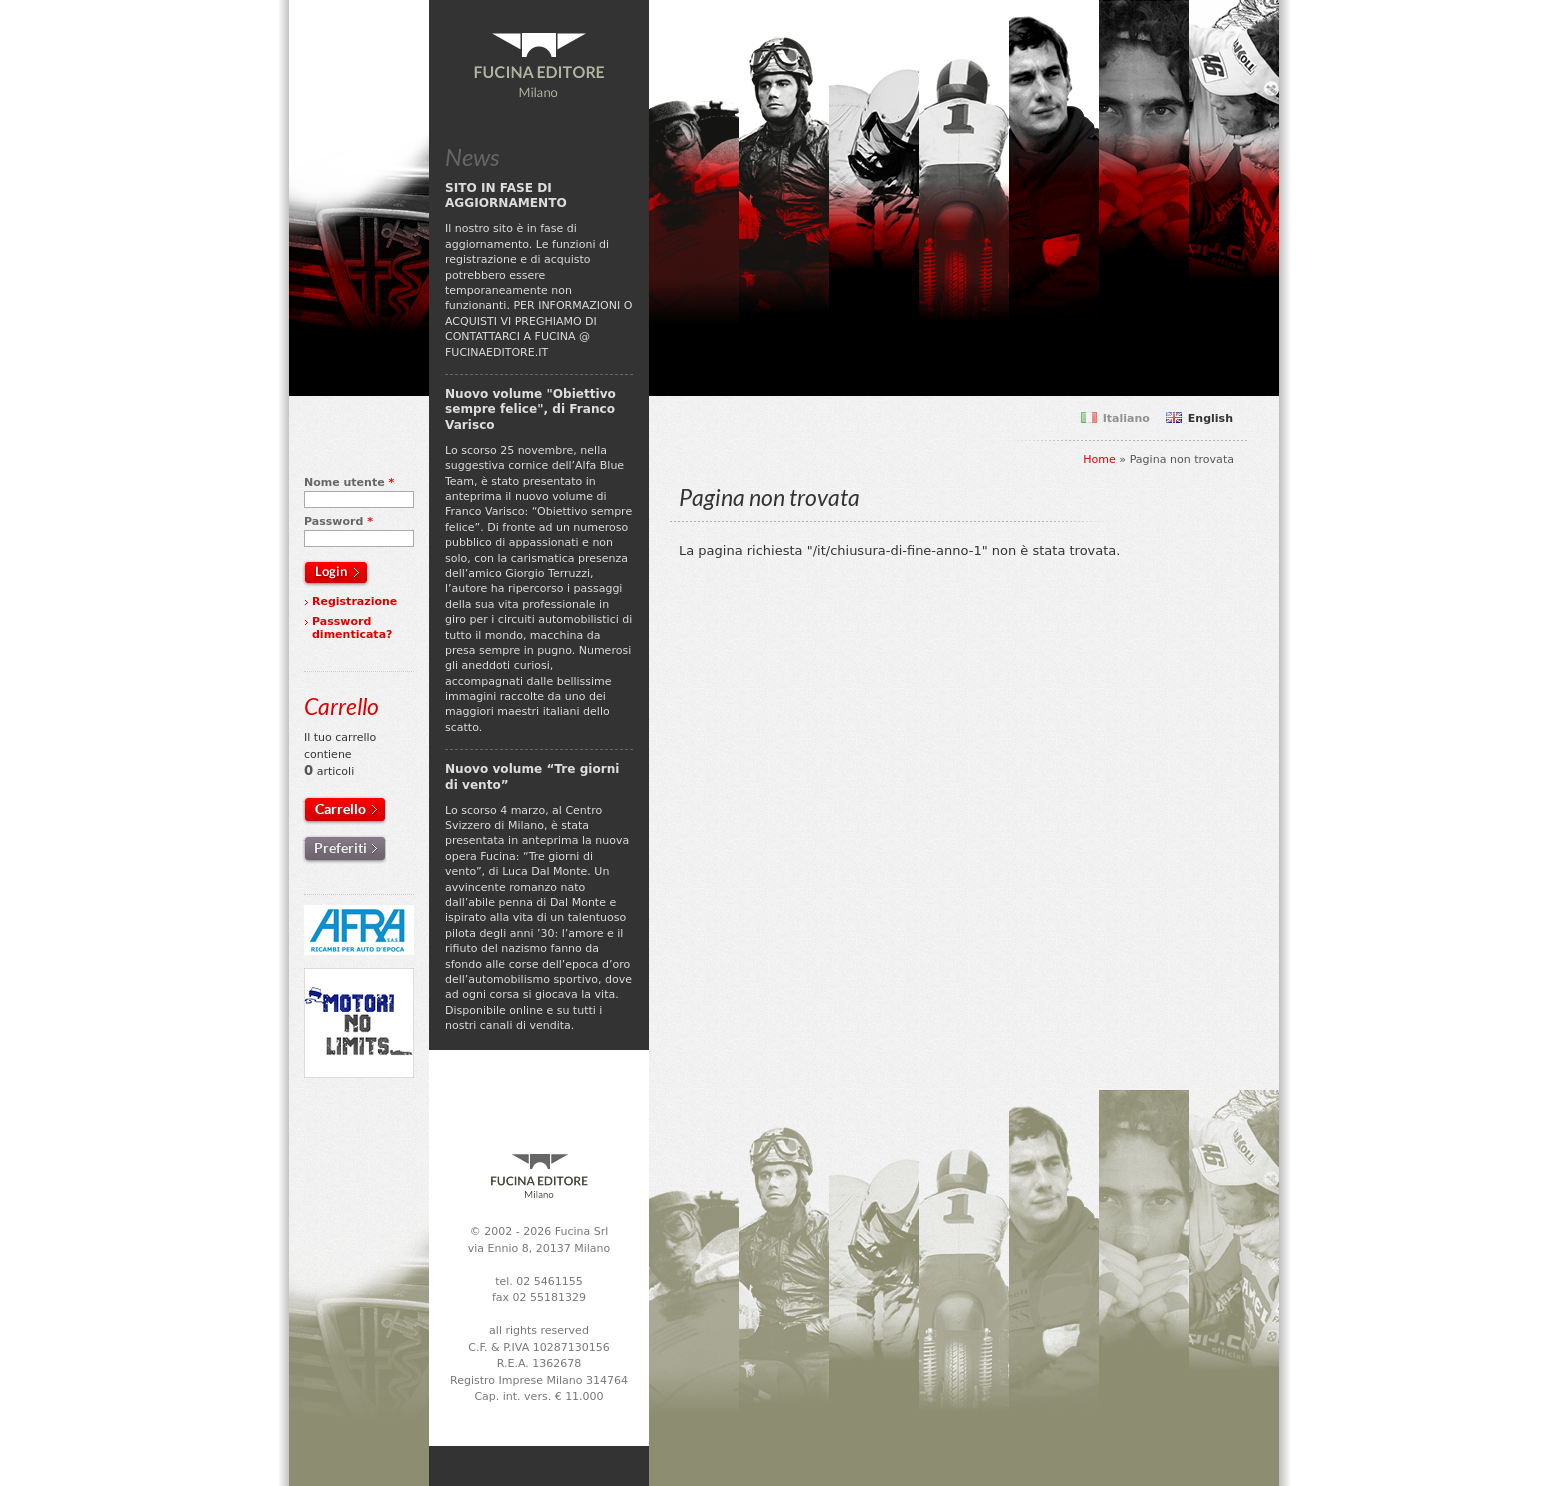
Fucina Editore (539, 65)
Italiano (1126, 418)
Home (1099, 459)
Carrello (340, 809)
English (1210, 418)
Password (338, 521)
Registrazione (354, 601)
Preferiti (340, 848)
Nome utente (349, 482)
